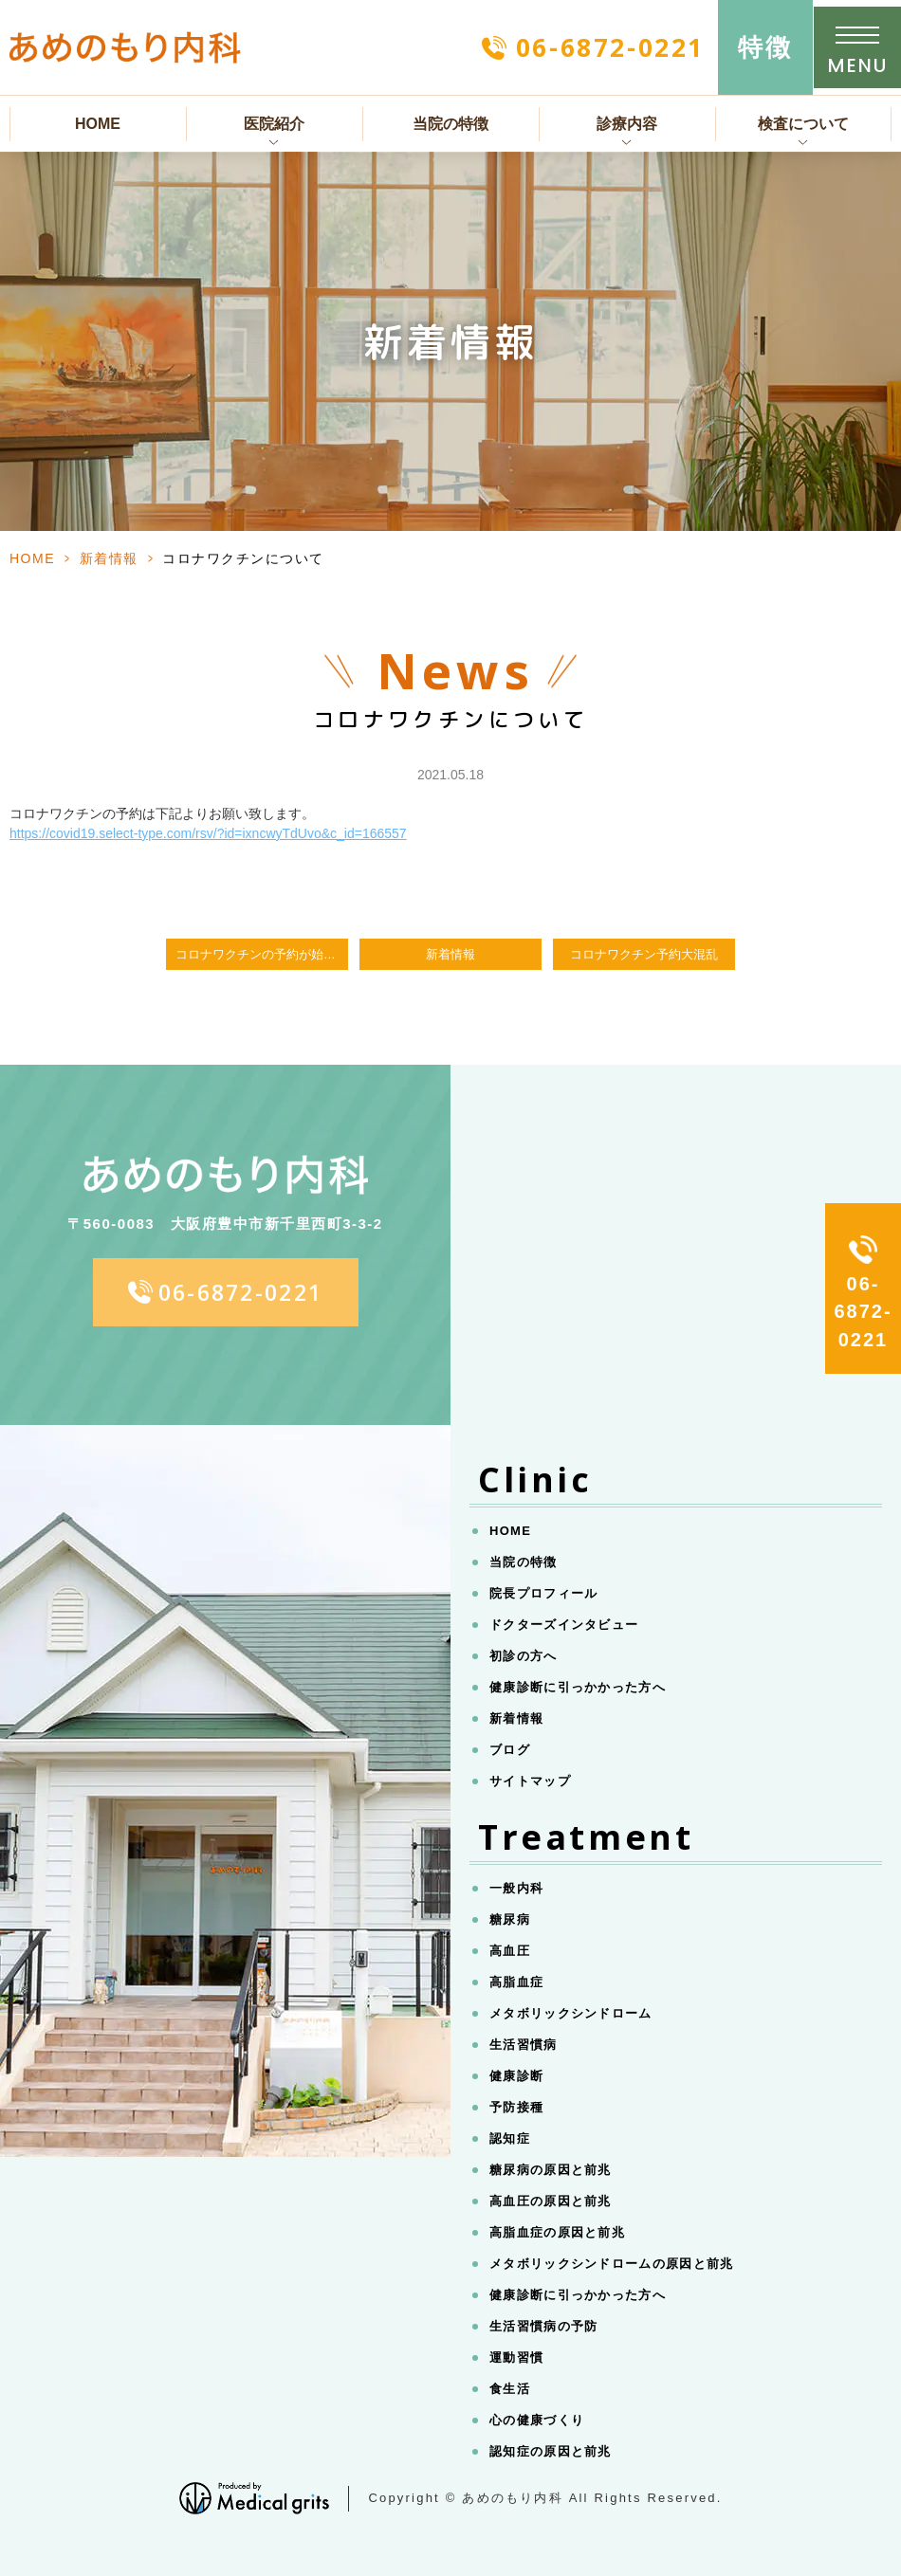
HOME (97, 124)
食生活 (509, 2389)
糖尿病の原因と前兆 (550, 2170)
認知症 (509, 2138)
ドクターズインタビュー (563, 1624)
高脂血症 (516, 1982)
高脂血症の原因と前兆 (557, 2232)
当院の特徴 (450, 124)
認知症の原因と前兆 (550, 2451)
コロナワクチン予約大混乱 (644, 954)
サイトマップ (530, 1781)
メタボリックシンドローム (571, 2013)
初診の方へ (523, 1656)
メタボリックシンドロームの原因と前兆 (611, 2263)
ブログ (509, 1750)
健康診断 (516, 2076)
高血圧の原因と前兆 (550, 2201)
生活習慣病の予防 (543, 2326)
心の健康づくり (536, 2420)
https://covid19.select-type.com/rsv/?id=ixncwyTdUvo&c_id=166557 (208, 833)
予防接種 (516, 2107)
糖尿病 (509, 1919)
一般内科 (516, 1888)
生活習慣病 (523, 2044)
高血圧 (509, 1951)
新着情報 (109, 558)
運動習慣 (516, 2357)
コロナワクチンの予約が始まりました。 (261, 954)
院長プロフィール (543, 1593)
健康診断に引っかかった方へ (577, 1687)
